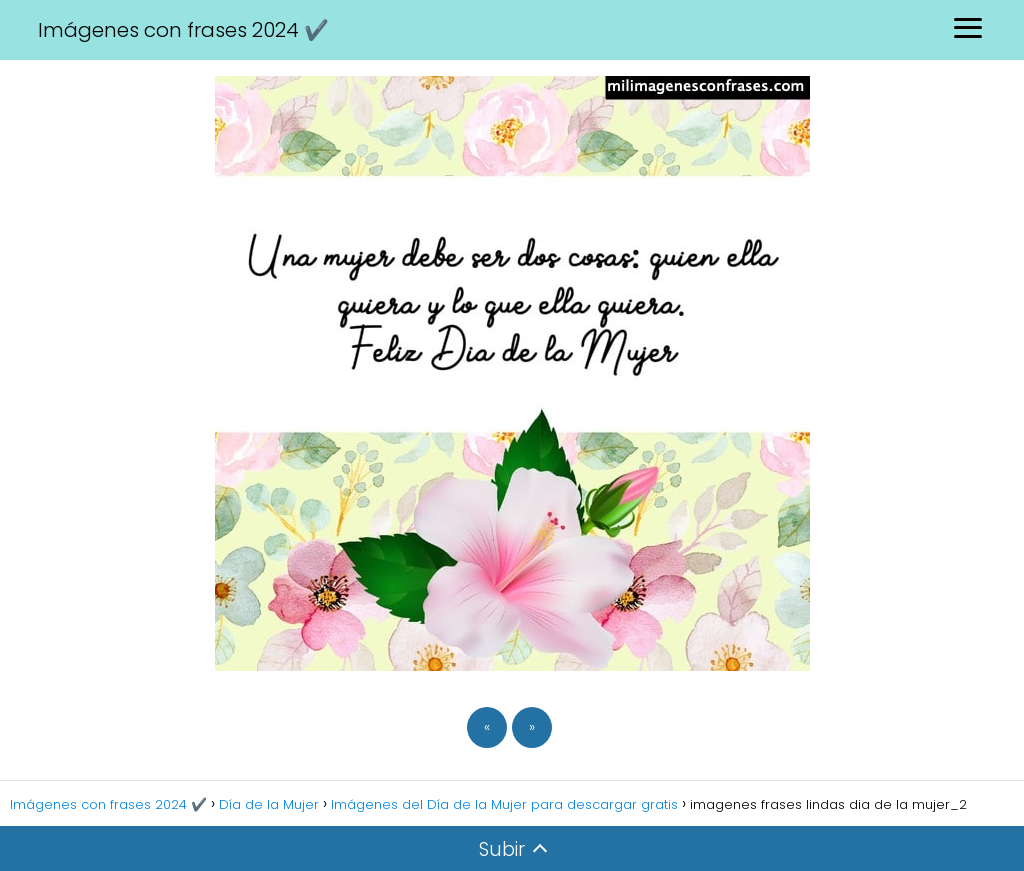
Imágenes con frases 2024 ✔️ (183, 30)
